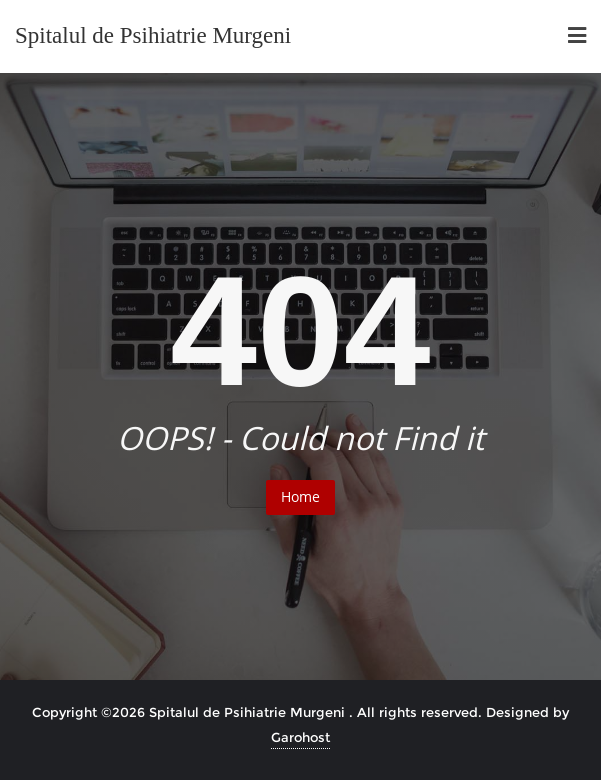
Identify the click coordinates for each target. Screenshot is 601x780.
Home (300, 496)
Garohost (300, 737)
